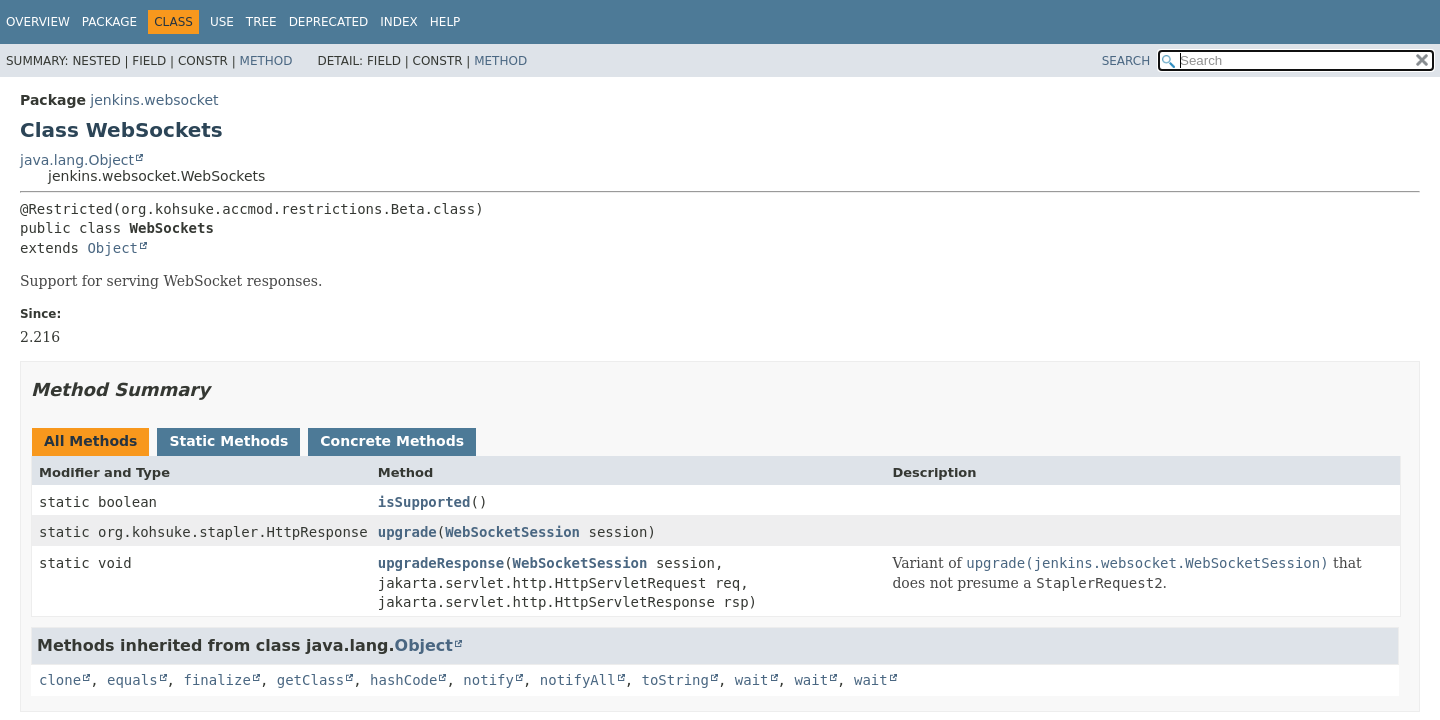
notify (488, 680)
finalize (216, 680)
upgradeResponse (441, 563)
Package (109, 22)
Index (399, 22)
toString (675, 680)
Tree (261, 22)
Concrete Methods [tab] (392, 441)
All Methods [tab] (90, 441)
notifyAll (578, 680)
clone (60, 680)
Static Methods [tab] (228, 441)
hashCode (403, 680)
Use (222, 22)
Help (445, 22)
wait (752, 680)
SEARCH (1126, 61)
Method (266, 61)
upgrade (407, 532)
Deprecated (329, 22)
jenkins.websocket (154, 100)
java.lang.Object (77, 160)
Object (112, 248)
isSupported (424, 502)
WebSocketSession (512, 532)
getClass (310, 680)
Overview (38, 22)
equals (132, 680)
